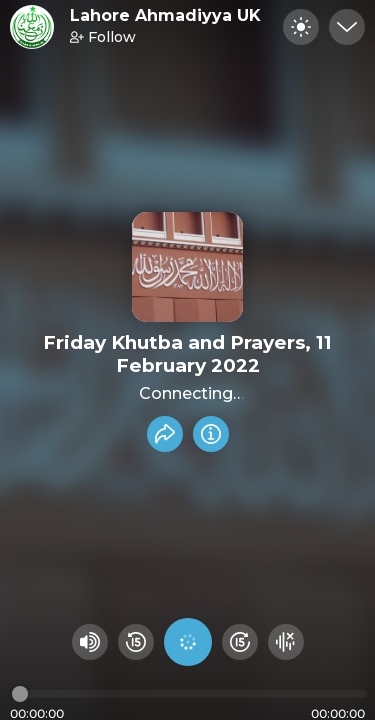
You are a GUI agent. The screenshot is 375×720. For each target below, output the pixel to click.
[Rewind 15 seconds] (136, 642)
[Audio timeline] (189, 694)
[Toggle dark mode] (301, 27)
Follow (103, 37)
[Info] (211, 434)
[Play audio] (188, 642)
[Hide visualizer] (286, 642)
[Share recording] (165, 434)
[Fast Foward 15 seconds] (240, 642)
